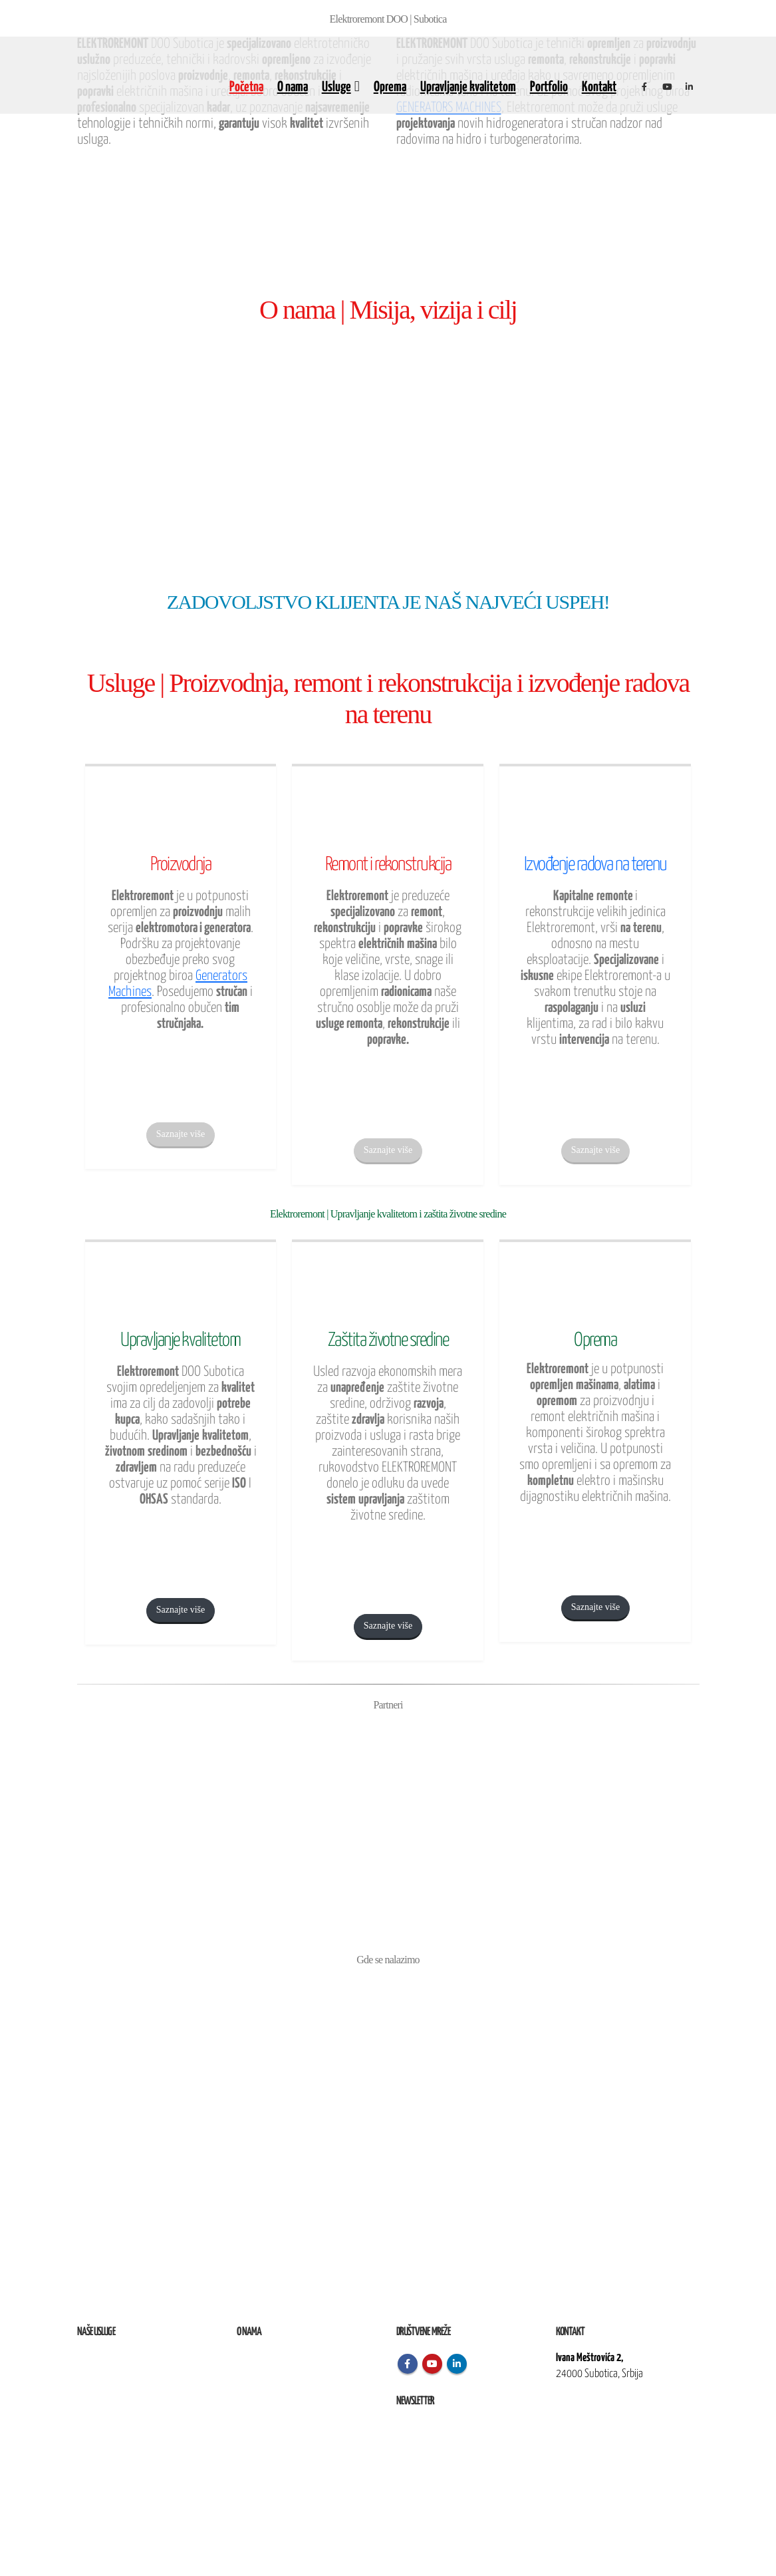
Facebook (408, 2364)
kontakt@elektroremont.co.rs (610, 2419)
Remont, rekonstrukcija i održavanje (140, 2374)
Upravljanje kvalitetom (468, 87)
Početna (246, 87)
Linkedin (457, 2364)
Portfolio (549, 87)
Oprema (390, 87)
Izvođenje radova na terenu (124, 2390)
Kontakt (599, 87)
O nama (292, 87)
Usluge (336, 87)
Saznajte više (180, 1134)
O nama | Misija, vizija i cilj (388, 310)
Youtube (432, 2364)
